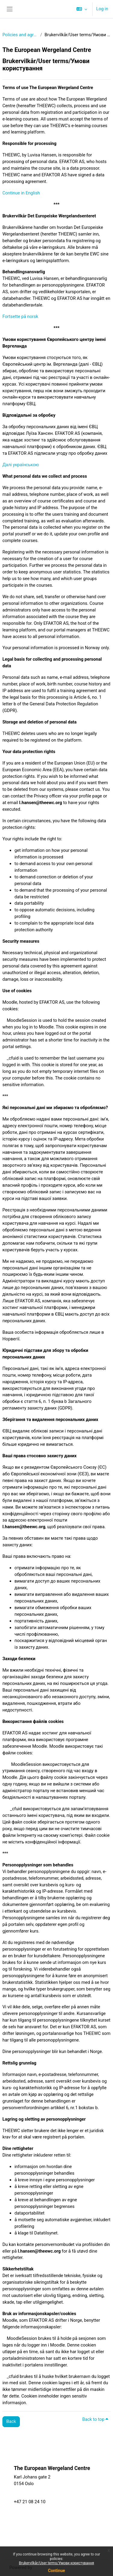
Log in (102, 8)
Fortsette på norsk (20, 316)
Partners (81, 2492)
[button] (82, 9)
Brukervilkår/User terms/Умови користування (56, 2563)
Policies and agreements (20, 34)
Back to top (95, 2419)
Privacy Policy (39, 2539)
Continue (56, 2570)
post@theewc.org (31, 2495)
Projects (81, 2506)
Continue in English (21, 193)
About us (82, 2512)
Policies (17, 2461)
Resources (83, 2499)
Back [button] (11, 2421)
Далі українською (20, 464)
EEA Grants (37, 2533)
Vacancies (36, 2526)
